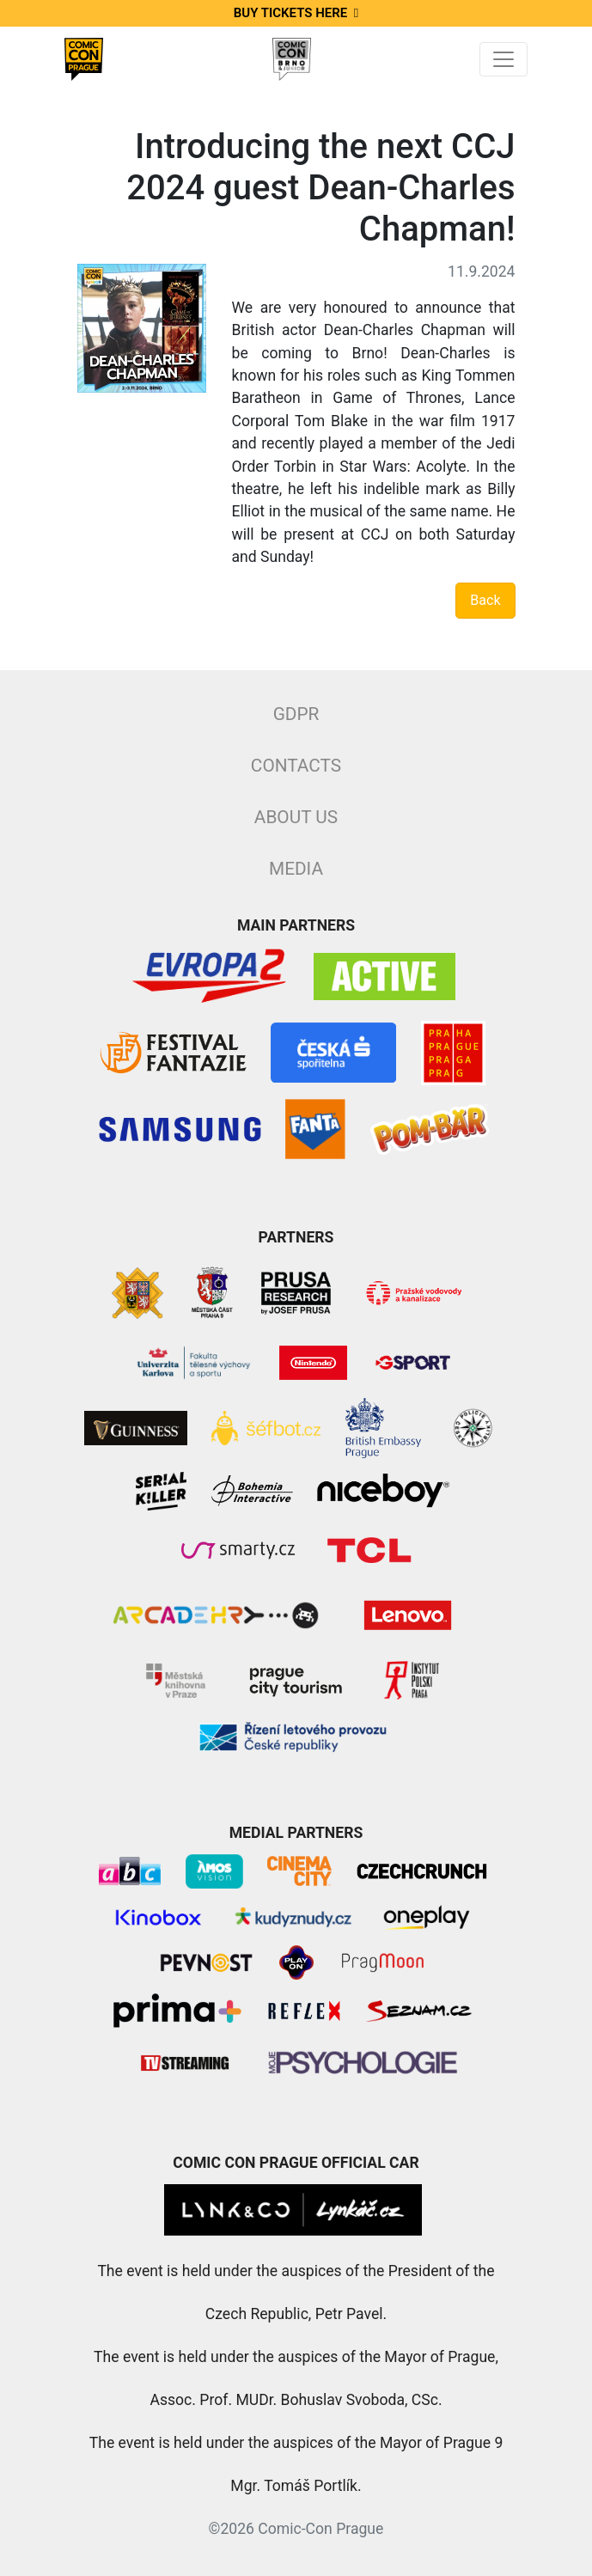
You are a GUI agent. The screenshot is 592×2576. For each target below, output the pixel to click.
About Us (296, 817)
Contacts (296, 765)
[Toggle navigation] (503, 59)
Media (296, 868)
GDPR (296, 714)
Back (485, 600)
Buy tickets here (296, 13)
